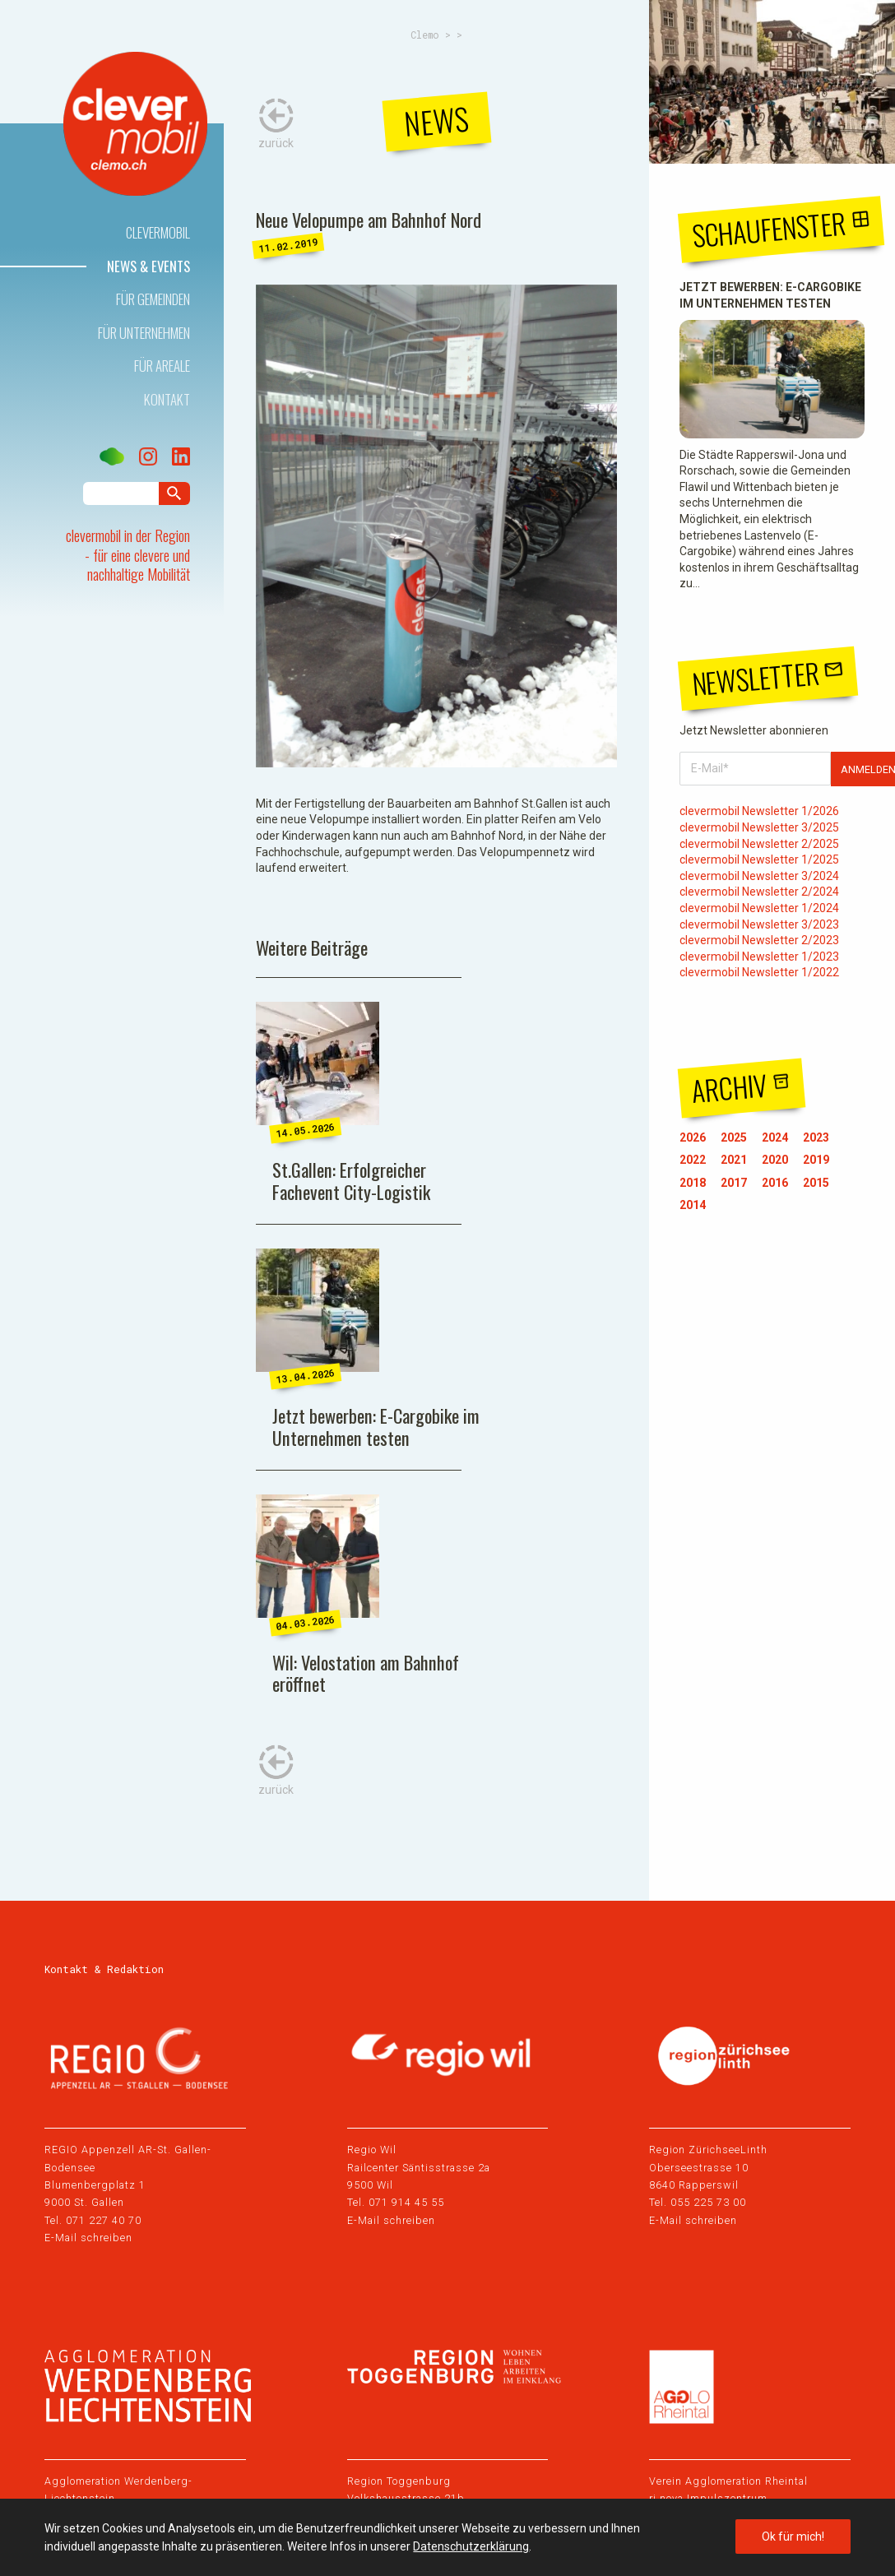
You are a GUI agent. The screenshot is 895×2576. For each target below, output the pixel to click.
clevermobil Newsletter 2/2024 (759, 891)
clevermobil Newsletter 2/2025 (759, 843)
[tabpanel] (437, 526)
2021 (734, 1159)
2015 (816, 1182)
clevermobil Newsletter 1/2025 (759, 859)
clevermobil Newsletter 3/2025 (759, 827)
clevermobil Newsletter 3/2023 (759, 924)
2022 (692, 1159)
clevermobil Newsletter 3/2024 (759, 876)
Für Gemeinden (153, 299)
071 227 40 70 (103, 2001)
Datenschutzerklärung (471, 2546)
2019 (816, 1159)
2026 (692, 1137)
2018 (692, 1182)
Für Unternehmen (144, 332)
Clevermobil (158, 232)
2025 (734, 1137)
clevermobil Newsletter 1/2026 (759, 811)
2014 (692, 1205)
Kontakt (167, 399)
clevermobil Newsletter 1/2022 (759, 972)
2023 (816, 1137)
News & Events (148, 266)
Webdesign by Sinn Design (774, 2487)
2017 (734, 1182)
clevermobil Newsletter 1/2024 (759, 908)
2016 (775, 1182)
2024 (775, 1137)
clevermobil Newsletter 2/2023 (759, 940)
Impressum (72, 2487)
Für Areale (162, 365)
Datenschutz (157, 2487)
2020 (775, 1159)
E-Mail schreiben (88, 2019)
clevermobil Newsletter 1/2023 (759, 956)
